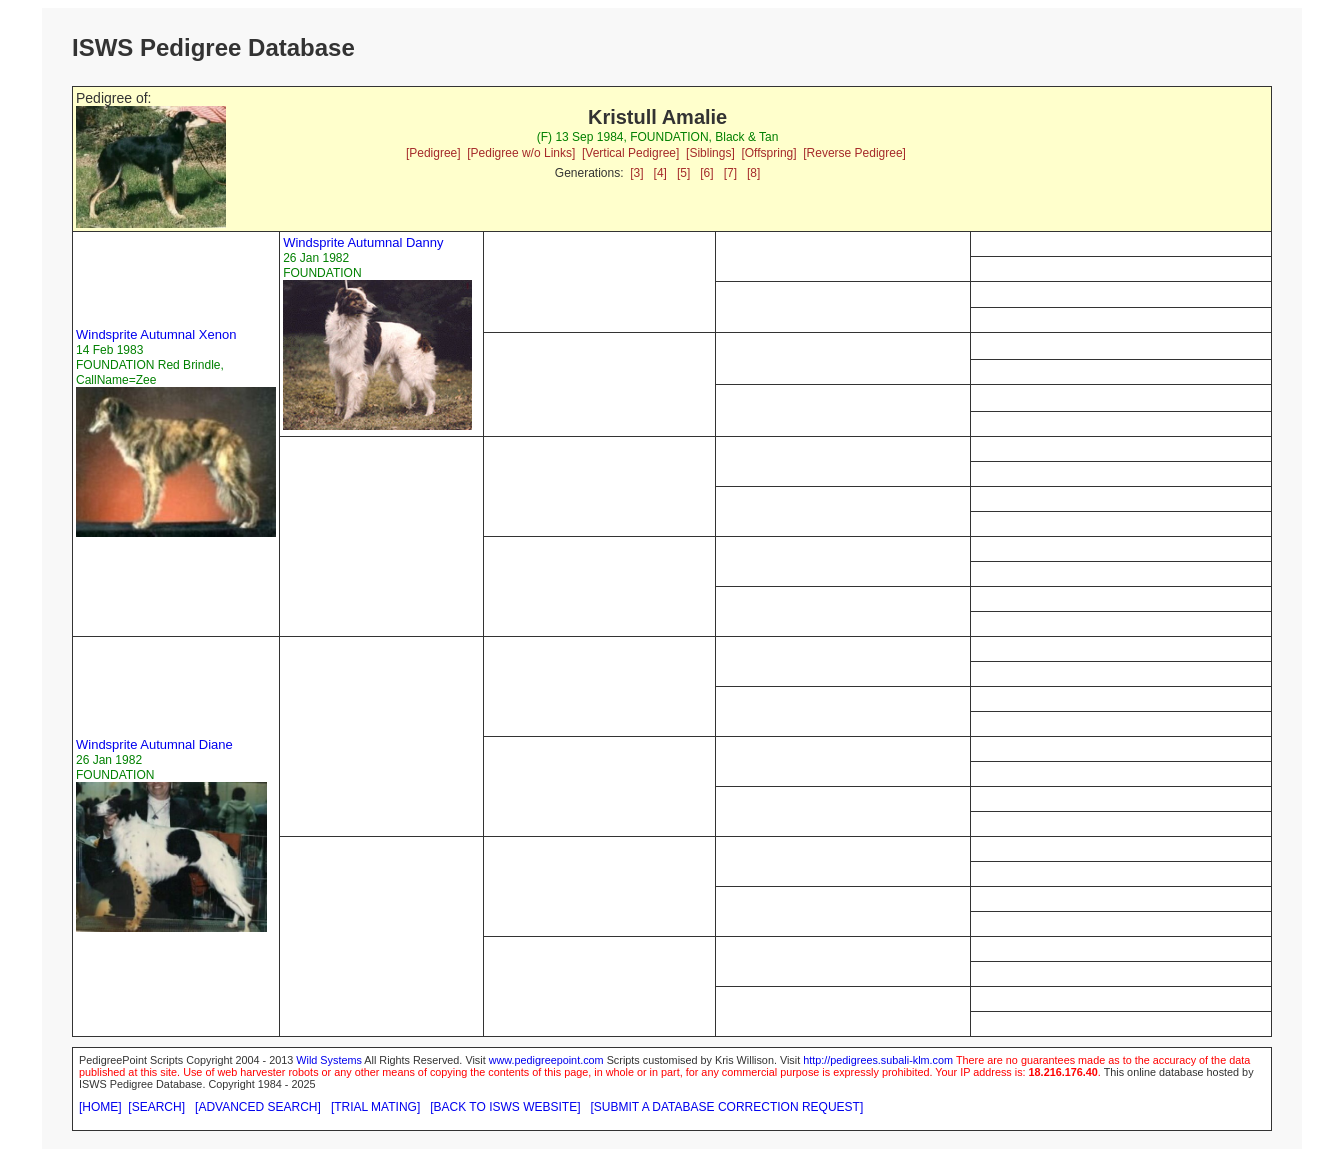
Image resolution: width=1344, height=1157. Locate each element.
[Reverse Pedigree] (854, 153)
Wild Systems (329, 1060)
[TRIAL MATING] (375, 1107)
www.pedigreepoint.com (546, 1060)
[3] (636, 173)
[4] (660, 173)
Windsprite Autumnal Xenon (156, 334)
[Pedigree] (433, 153)
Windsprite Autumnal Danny (363, 242)
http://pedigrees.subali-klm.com (878, 1060)
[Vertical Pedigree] (630, 153)
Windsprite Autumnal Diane (154, 744)
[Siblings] (710, 153)
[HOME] (100, 1107)
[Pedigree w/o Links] (521, 153)
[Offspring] (768, 153)
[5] (683, 173)
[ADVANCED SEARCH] (258, 1107)
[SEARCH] (156, 1107)
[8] (753, 173)
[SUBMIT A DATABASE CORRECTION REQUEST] (727, 1107)
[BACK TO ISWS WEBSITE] (505, 1107)
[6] (706, 173)
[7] (730, 173)
